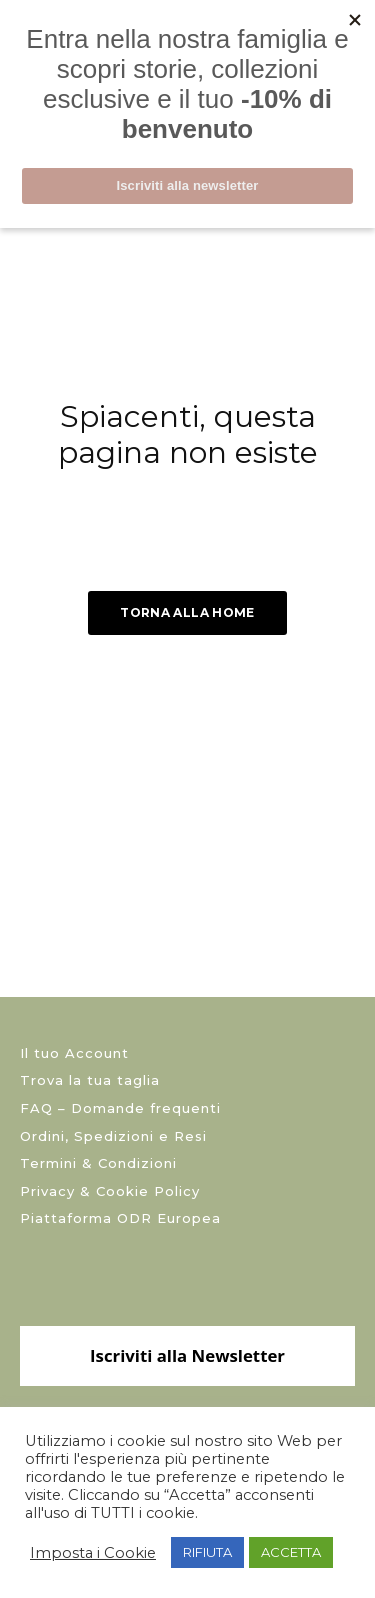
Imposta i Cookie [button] (93, 1553)
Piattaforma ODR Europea (120, 1218)
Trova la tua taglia (90, 1080)
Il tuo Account (74, 1053)
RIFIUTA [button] (207, 1552)
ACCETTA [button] (291, 1552)
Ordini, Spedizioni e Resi (113, 1136)
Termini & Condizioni (98, 1163)
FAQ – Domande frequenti (120, 1108)
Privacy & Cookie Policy (110, 1191)
